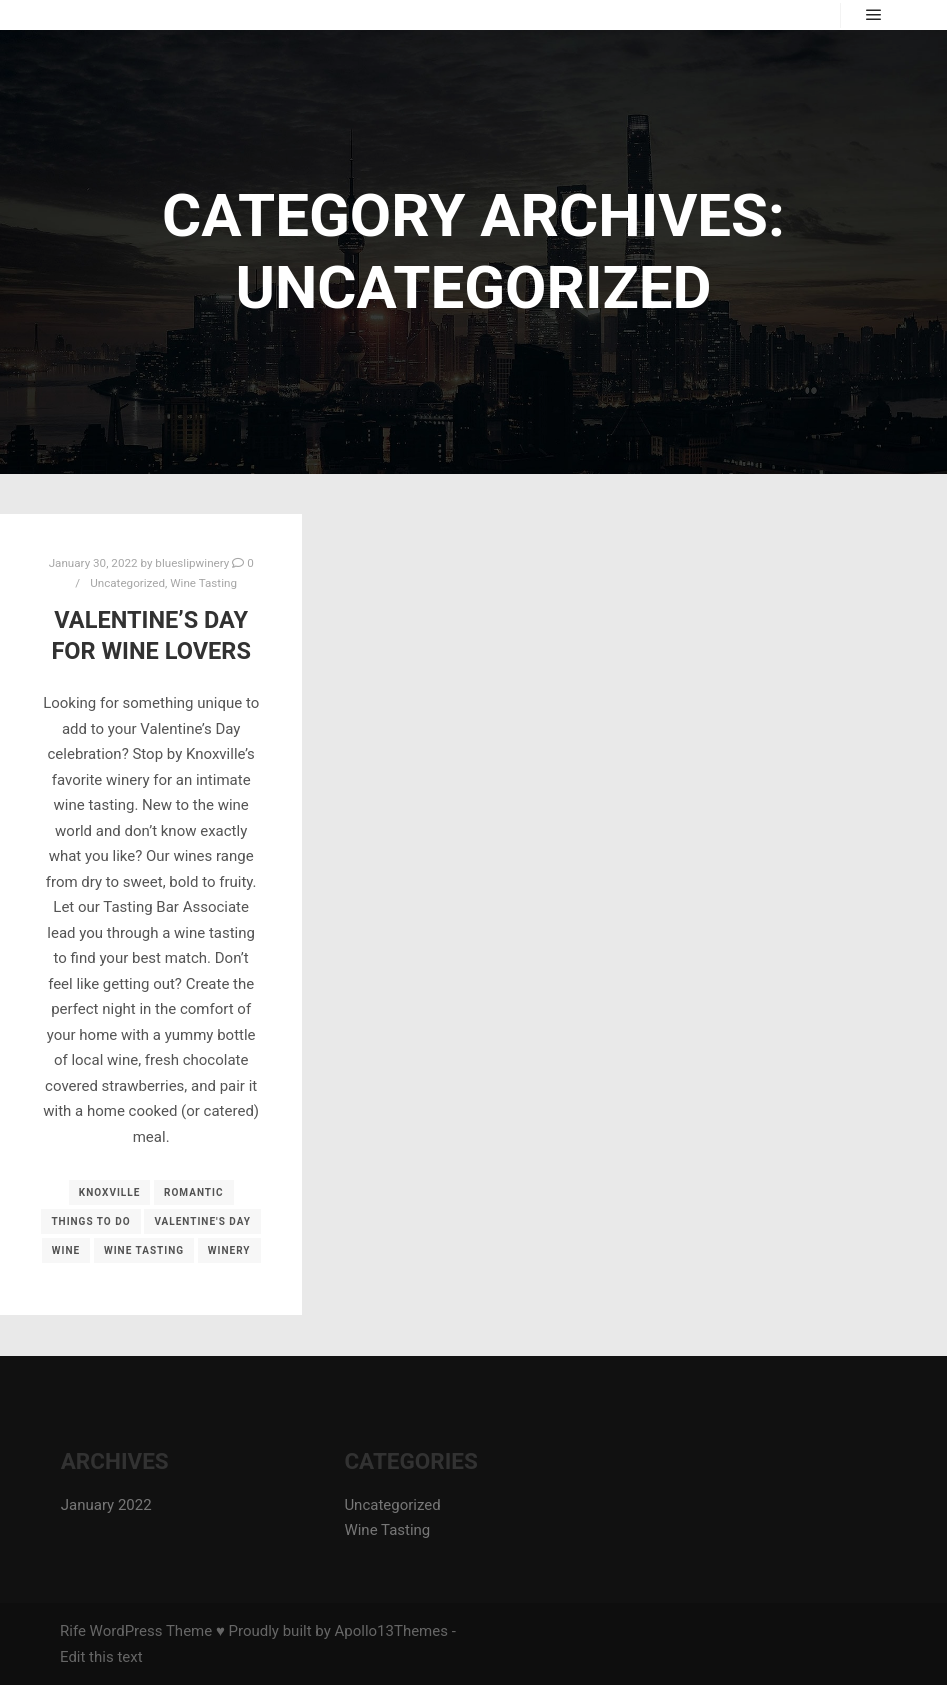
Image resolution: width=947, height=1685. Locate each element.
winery (229, 1250)
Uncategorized (127, 583)
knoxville (110, 1192)
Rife (73, 1631)
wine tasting (144, 1250)
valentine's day (202, 1221)
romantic (193, 1192)
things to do (90, 1221)
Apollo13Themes (391, 1631)
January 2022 (106, 1505)
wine (66, 1250)
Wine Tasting (203, 583)
